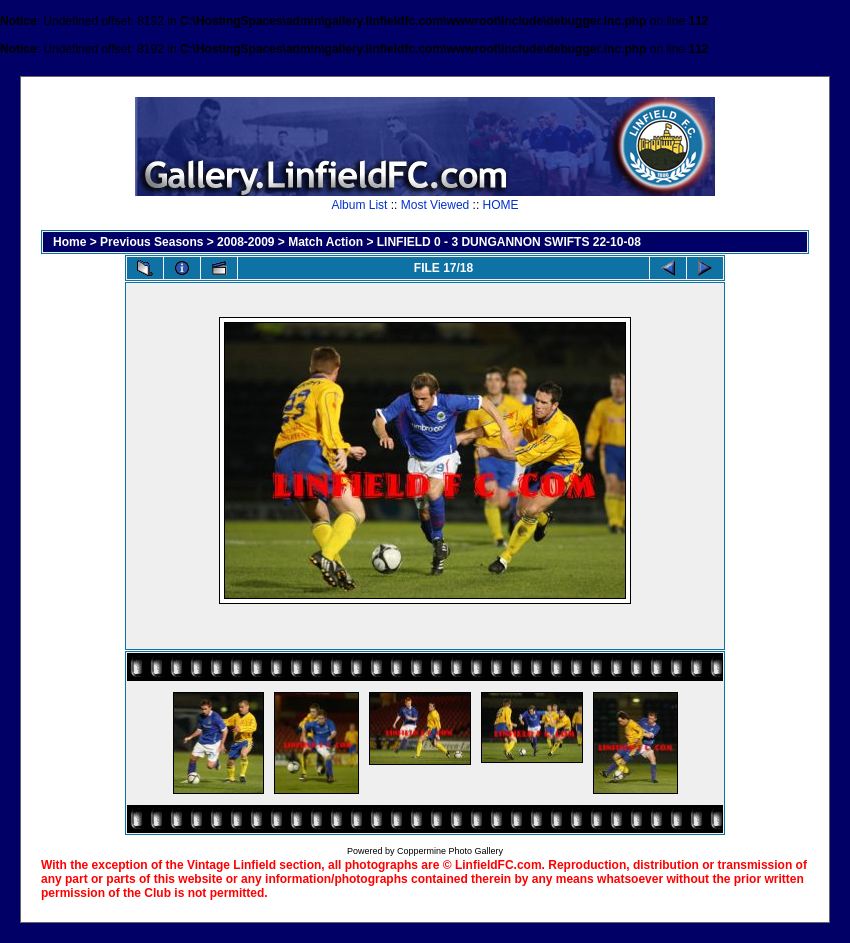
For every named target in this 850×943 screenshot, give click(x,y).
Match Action (325, 242)
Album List (359, 205)
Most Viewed (435, 205)
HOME (501, 205)
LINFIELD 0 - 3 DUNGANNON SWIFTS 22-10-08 (509, 242)
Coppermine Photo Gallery (450, 851)
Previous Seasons (151, 242)
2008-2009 (245, 242)
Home (69, 242)
